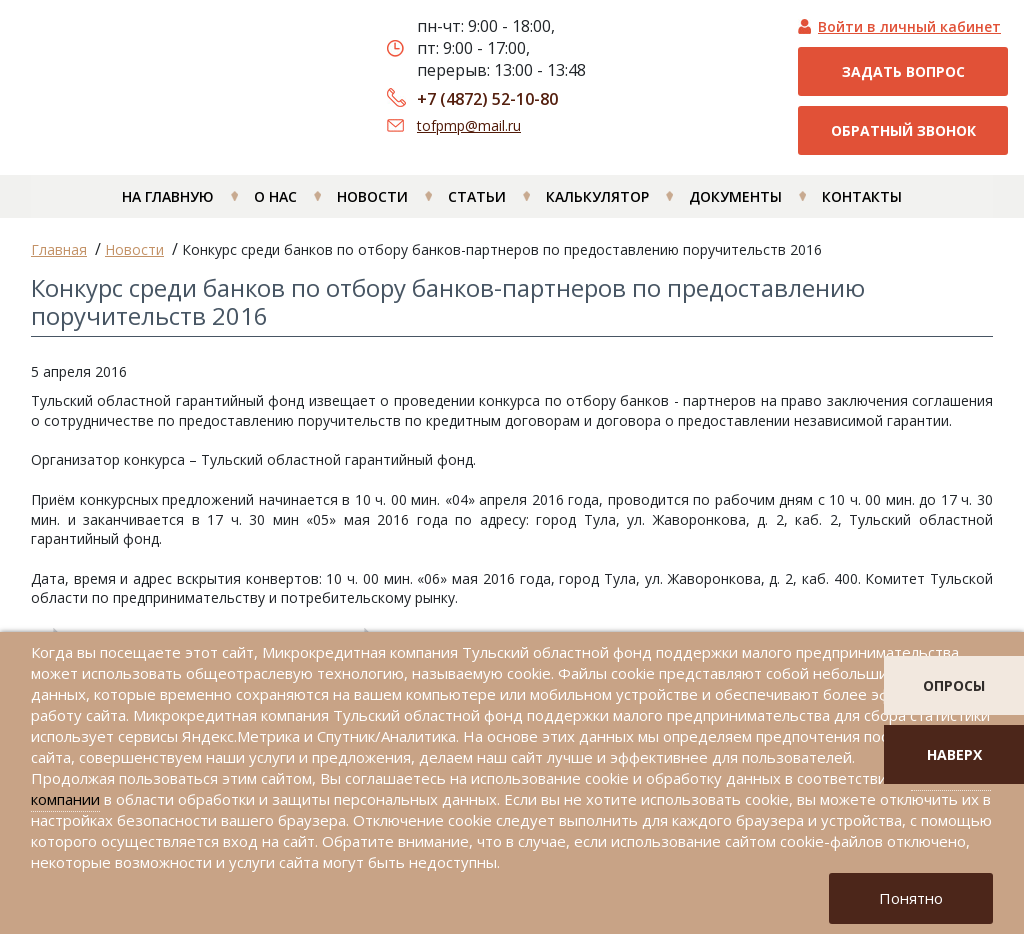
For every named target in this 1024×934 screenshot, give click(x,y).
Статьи (477, 206)
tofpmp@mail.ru (469, 125)
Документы (735, 206)
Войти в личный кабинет (909, 26)
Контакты (862, 206)
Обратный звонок (903, 130)
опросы (954, 685)
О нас (275, 206)
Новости (372, 206)
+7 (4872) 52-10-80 (487, 99)
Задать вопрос (903, 71)
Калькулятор (597, 206)
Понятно (911, 898)
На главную (168, 206)
